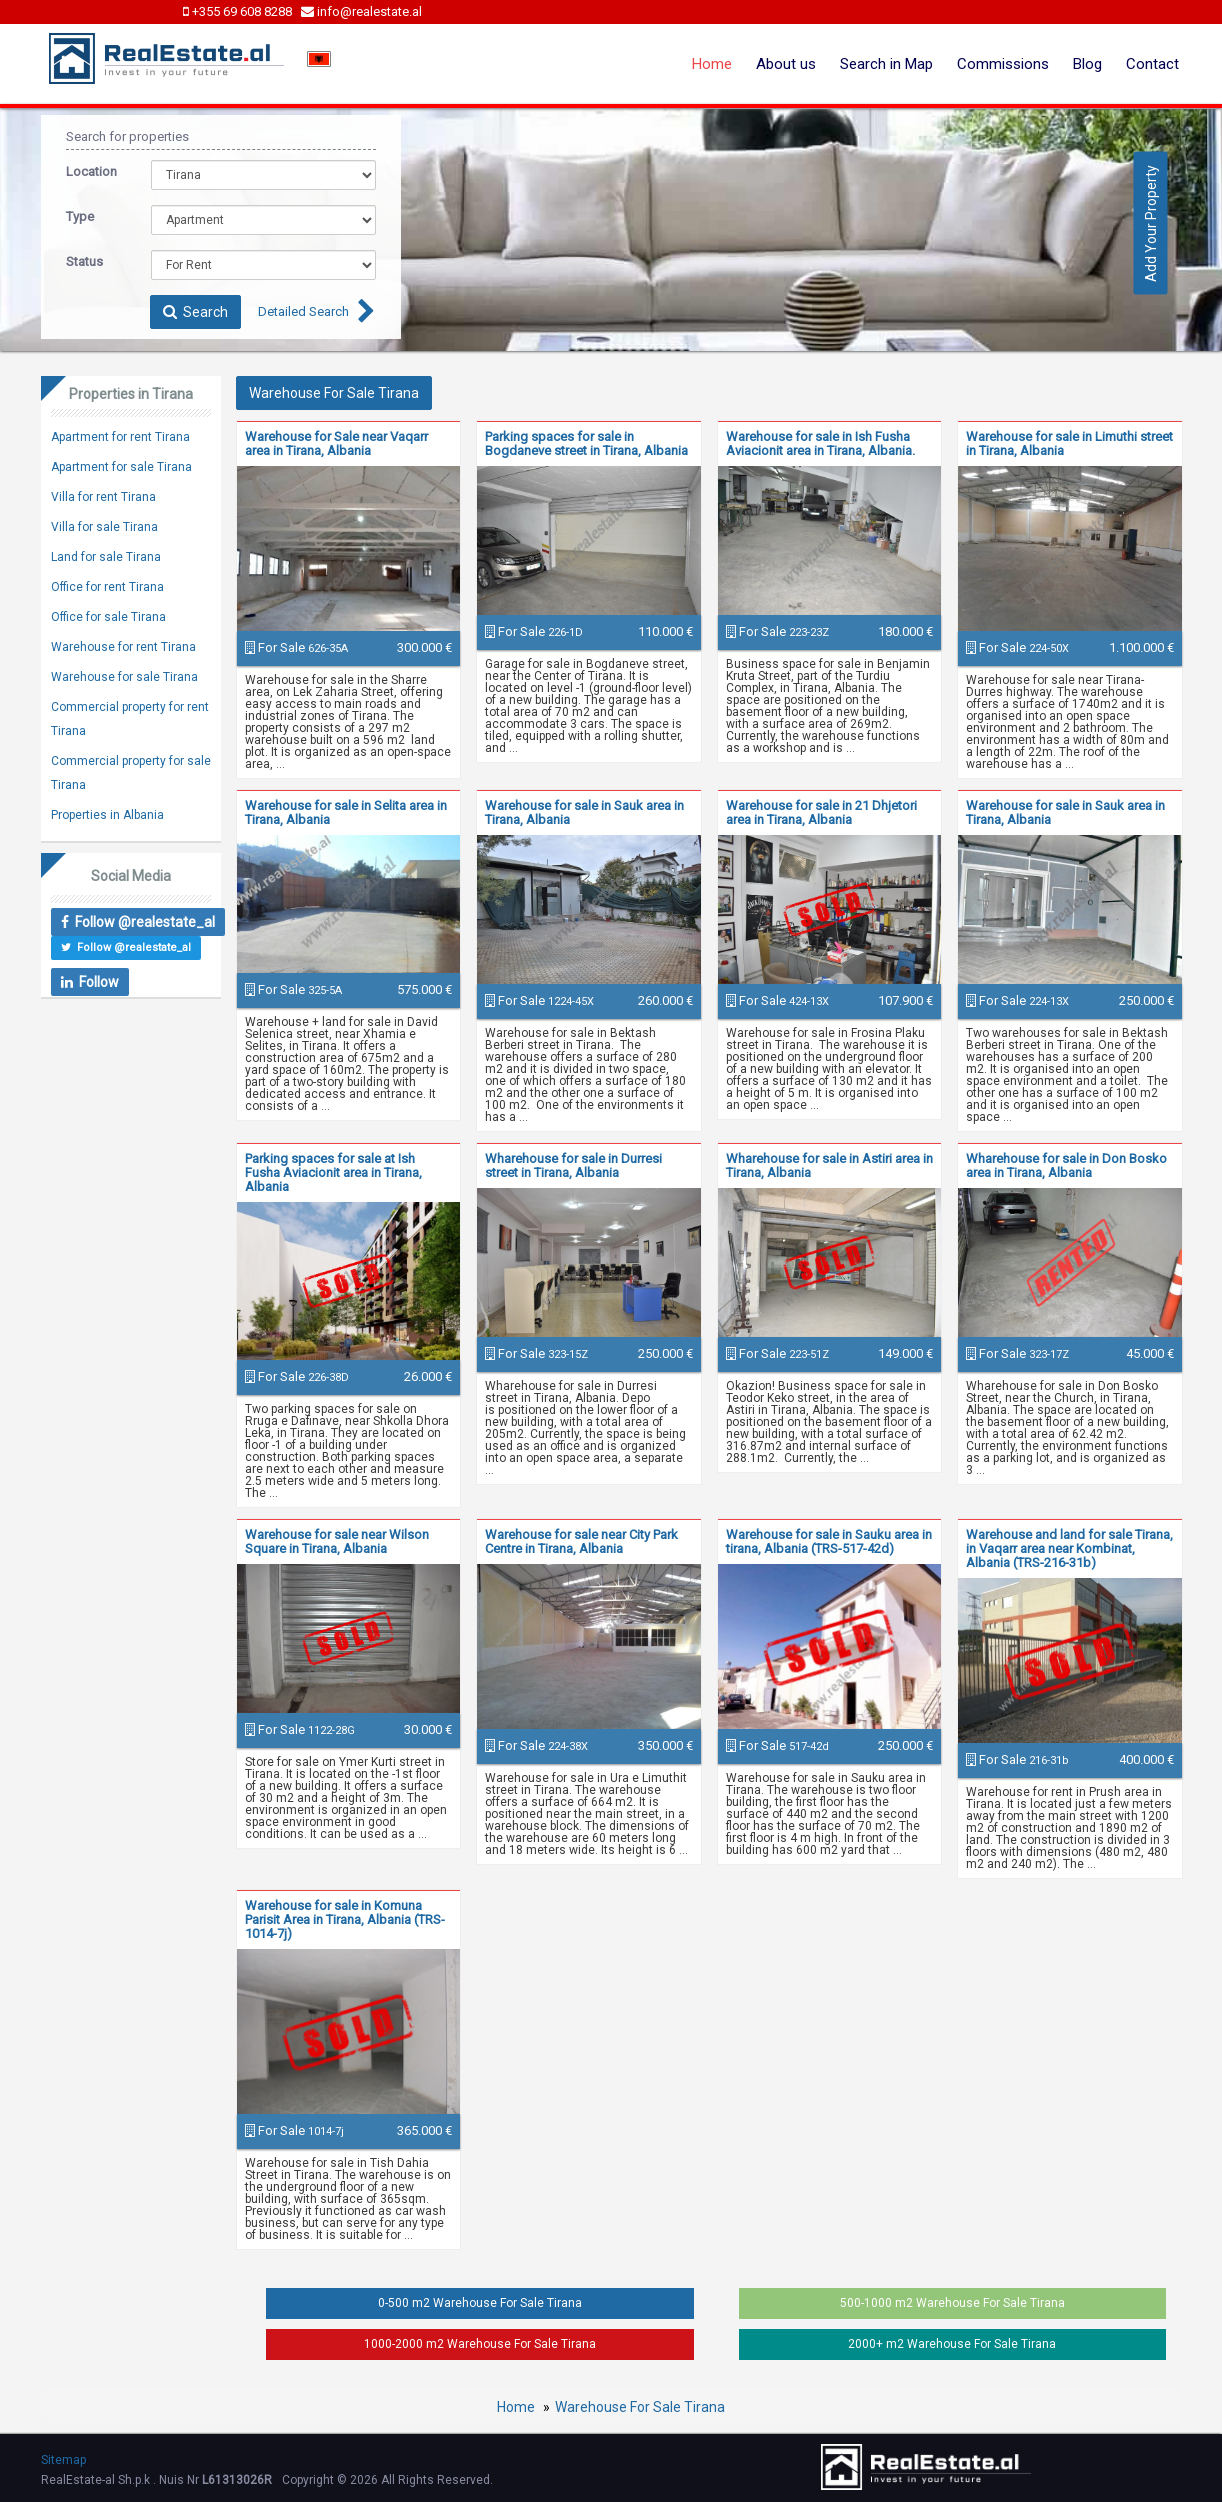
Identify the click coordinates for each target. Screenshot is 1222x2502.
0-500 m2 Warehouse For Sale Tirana (480, 2303)
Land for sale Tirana (106, 557)
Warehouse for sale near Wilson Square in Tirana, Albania (337, 1541)
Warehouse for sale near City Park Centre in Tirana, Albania (581, 1541)
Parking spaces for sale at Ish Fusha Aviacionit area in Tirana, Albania (333, 1172)
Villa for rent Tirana (103, 497)
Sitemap (63, 2460)
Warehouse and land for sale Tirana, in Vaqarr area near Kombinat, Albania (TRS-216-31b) (1069, 1548)
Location (91, 171)
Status (84, 261)
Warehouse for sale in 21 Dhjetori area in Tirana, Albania (821, 812)
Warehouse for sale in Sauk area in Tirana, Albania (584, 812)
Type (80, 216)
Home (712, 64)
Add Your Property (1151, 222)
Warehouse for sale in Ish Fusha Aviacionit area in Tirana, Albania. (820, 443)
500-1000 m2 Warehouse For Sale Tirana (952, 2303)
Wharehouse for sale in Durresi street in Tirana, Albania (573, 1165)
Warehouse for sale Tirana (124, 677)
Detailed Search (303, 311)
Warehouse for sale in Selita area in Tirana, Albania (346, 812)
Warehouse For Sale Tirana (640, 2407)
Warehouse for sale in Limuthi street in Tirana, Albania (1069, 443)
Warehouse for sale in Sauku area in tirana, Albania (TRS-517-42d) (829, 1541)
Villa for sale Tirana (104, 527)
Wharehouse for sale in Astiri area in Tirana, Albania (829, 1165)
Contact (1152, 64)
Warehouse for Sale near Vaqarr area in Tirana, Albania (336, 443)
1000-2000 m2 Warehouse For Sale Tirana (480, 2344)
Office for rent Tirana (107, 587)
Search (195, 312)
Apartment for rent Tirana (120, 437)
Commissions (1003, 64)
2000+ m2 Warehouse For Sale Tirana (952, 2344)
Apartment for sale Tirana (121, 467)
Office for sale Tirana (108, 617)
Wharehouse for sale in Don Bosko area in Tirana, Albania (1066, 1165)
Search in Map (886, 64)
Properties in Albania (107, 815)
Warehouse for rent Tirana (123, 647)
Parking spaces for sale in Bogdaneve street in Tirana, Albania (586, 443)
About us (786, 64)
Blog (1087, 64)
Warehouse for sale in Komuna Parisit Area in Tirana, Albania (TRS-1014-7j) (345, 1919)
